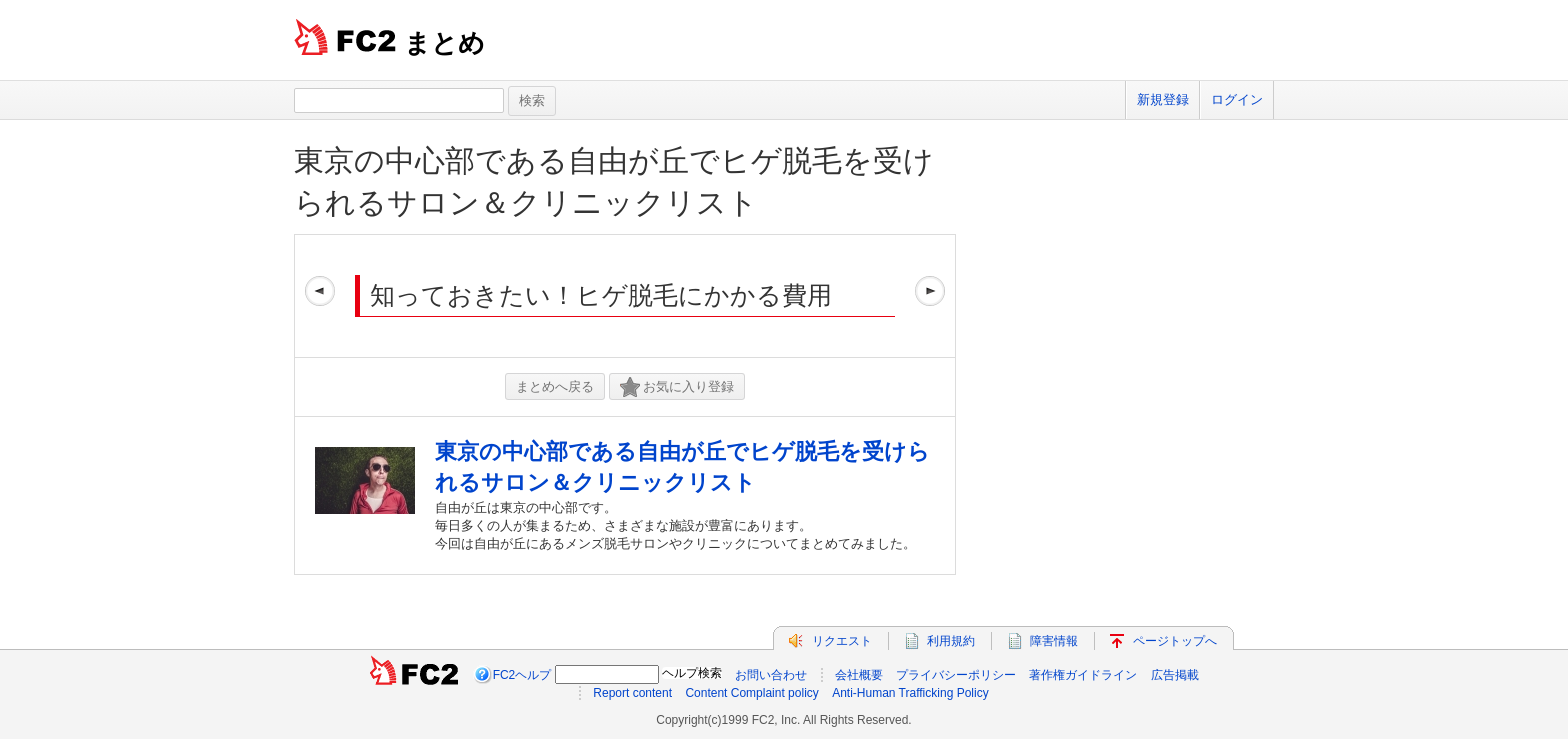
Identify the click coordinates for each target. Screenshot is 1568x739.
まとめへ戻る (555, 386)
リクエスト (842, 641)
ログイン (1237, 99)
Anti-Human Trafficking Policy (910, 693)
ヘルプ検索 (692, 673)
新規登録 (1163, 99)
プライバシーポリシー (956, 675)
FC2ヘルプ (522, 675)
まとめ (444, 43)
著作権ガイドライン (1083, 675)
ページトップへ (1175, 641)
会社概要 (859, 675)
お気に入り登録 (677, 387)
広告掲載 (1175, 675)
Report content (632, 693)
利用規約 (951, 641)
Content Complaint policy (751, 693)
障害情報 (1054, 641)
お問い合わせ (771, 675)
